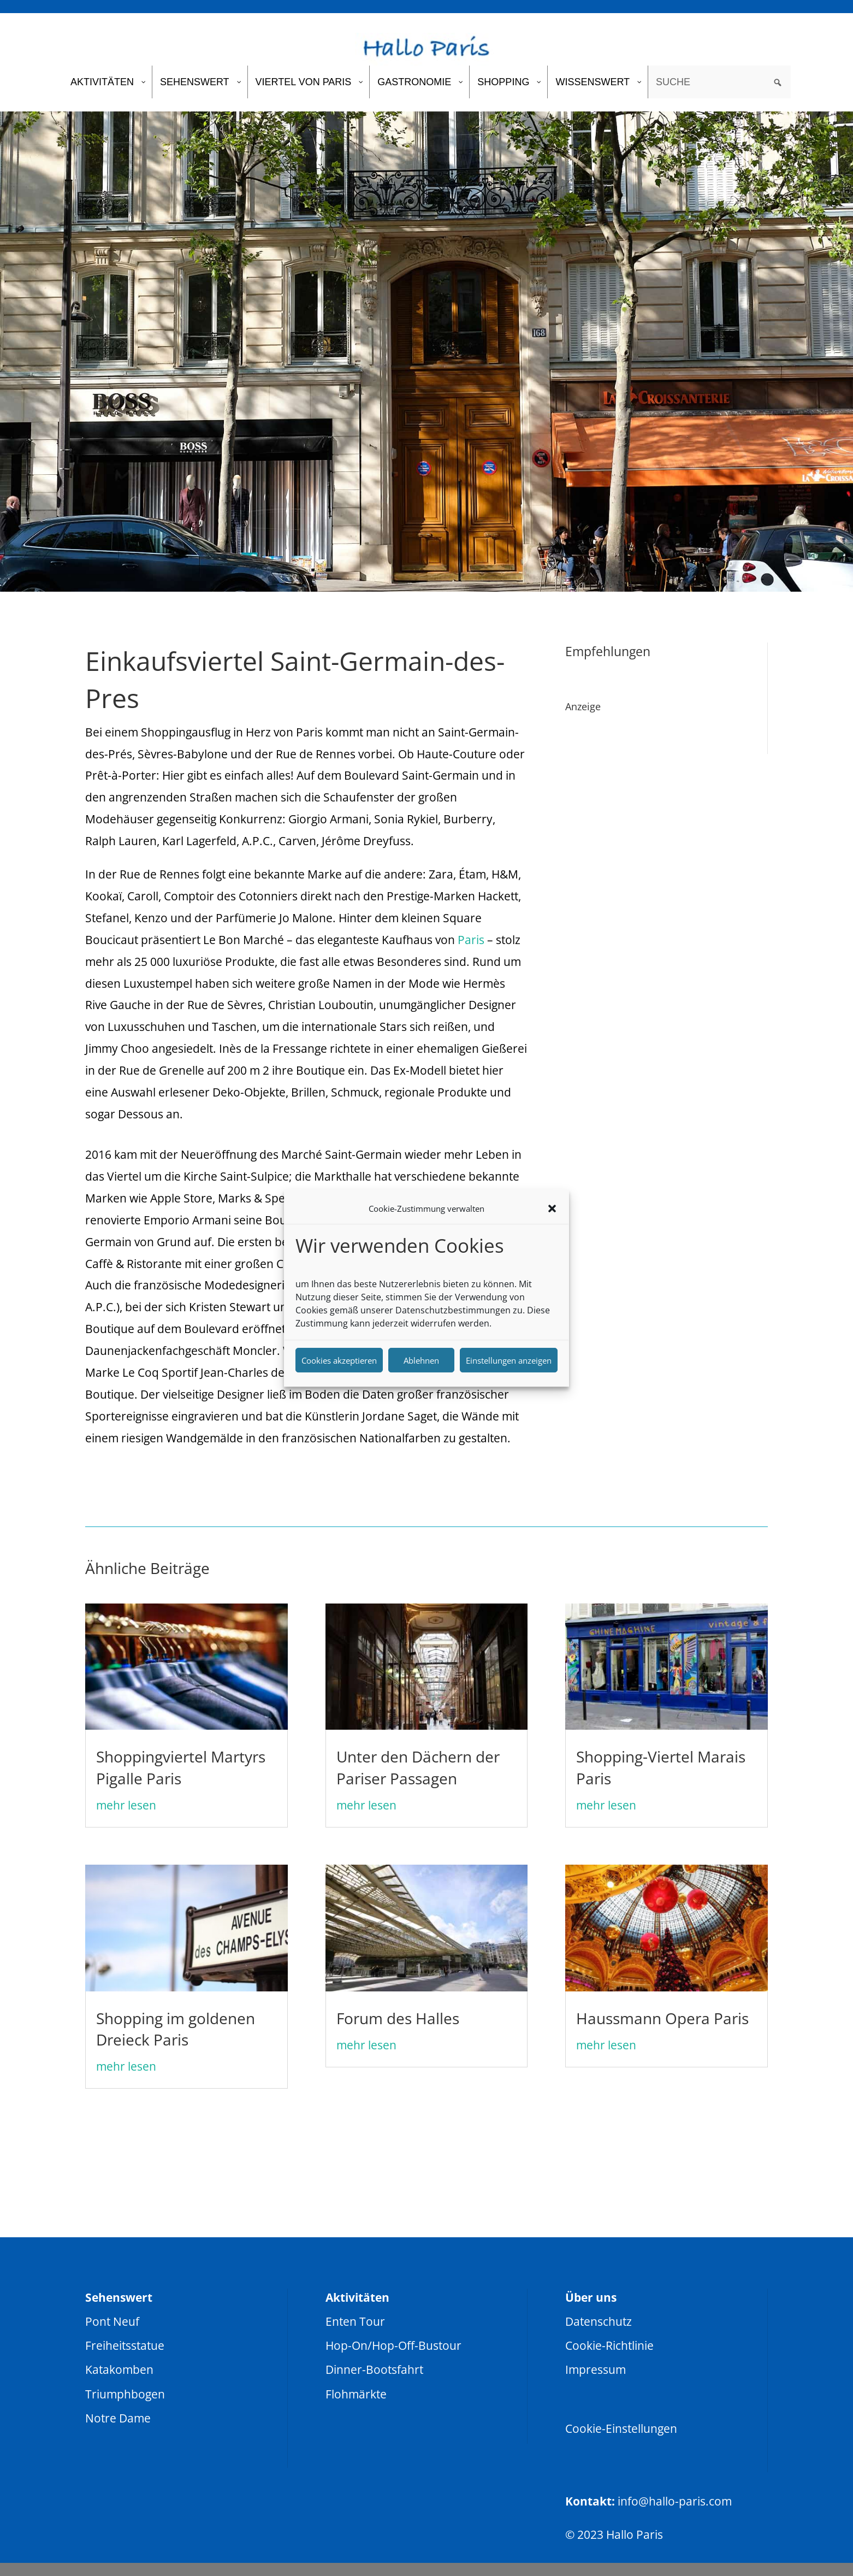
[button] (552, 1208)
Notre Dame (118, 2418)
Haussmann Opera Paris (662, 2018)
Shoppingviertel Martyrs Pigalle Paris (180, 1767)
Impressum (595, 2369)
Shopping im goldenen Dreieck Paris (175, 2029)
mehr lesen (126, 1805)
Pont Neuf (112, 2321)
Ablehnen (421, 1360)
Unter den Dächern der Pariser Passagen (418, 1767)
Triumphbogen (125, 2394)
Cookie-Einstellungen (621, 2428)
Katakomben (119, 2369)
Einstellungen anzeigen (509, 1360)
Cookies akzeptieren (339, 1360)
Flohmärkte (356, 2394)
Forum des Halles (397, 2018)
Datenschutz (598, 2321)
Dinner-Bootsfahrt (374, 2369)
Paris (471, 939)
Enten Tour (355, 2321)
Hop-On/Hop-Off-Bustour (393, 2345)
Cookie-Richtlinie (609, 2345)
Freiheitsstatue (124, 2345)
